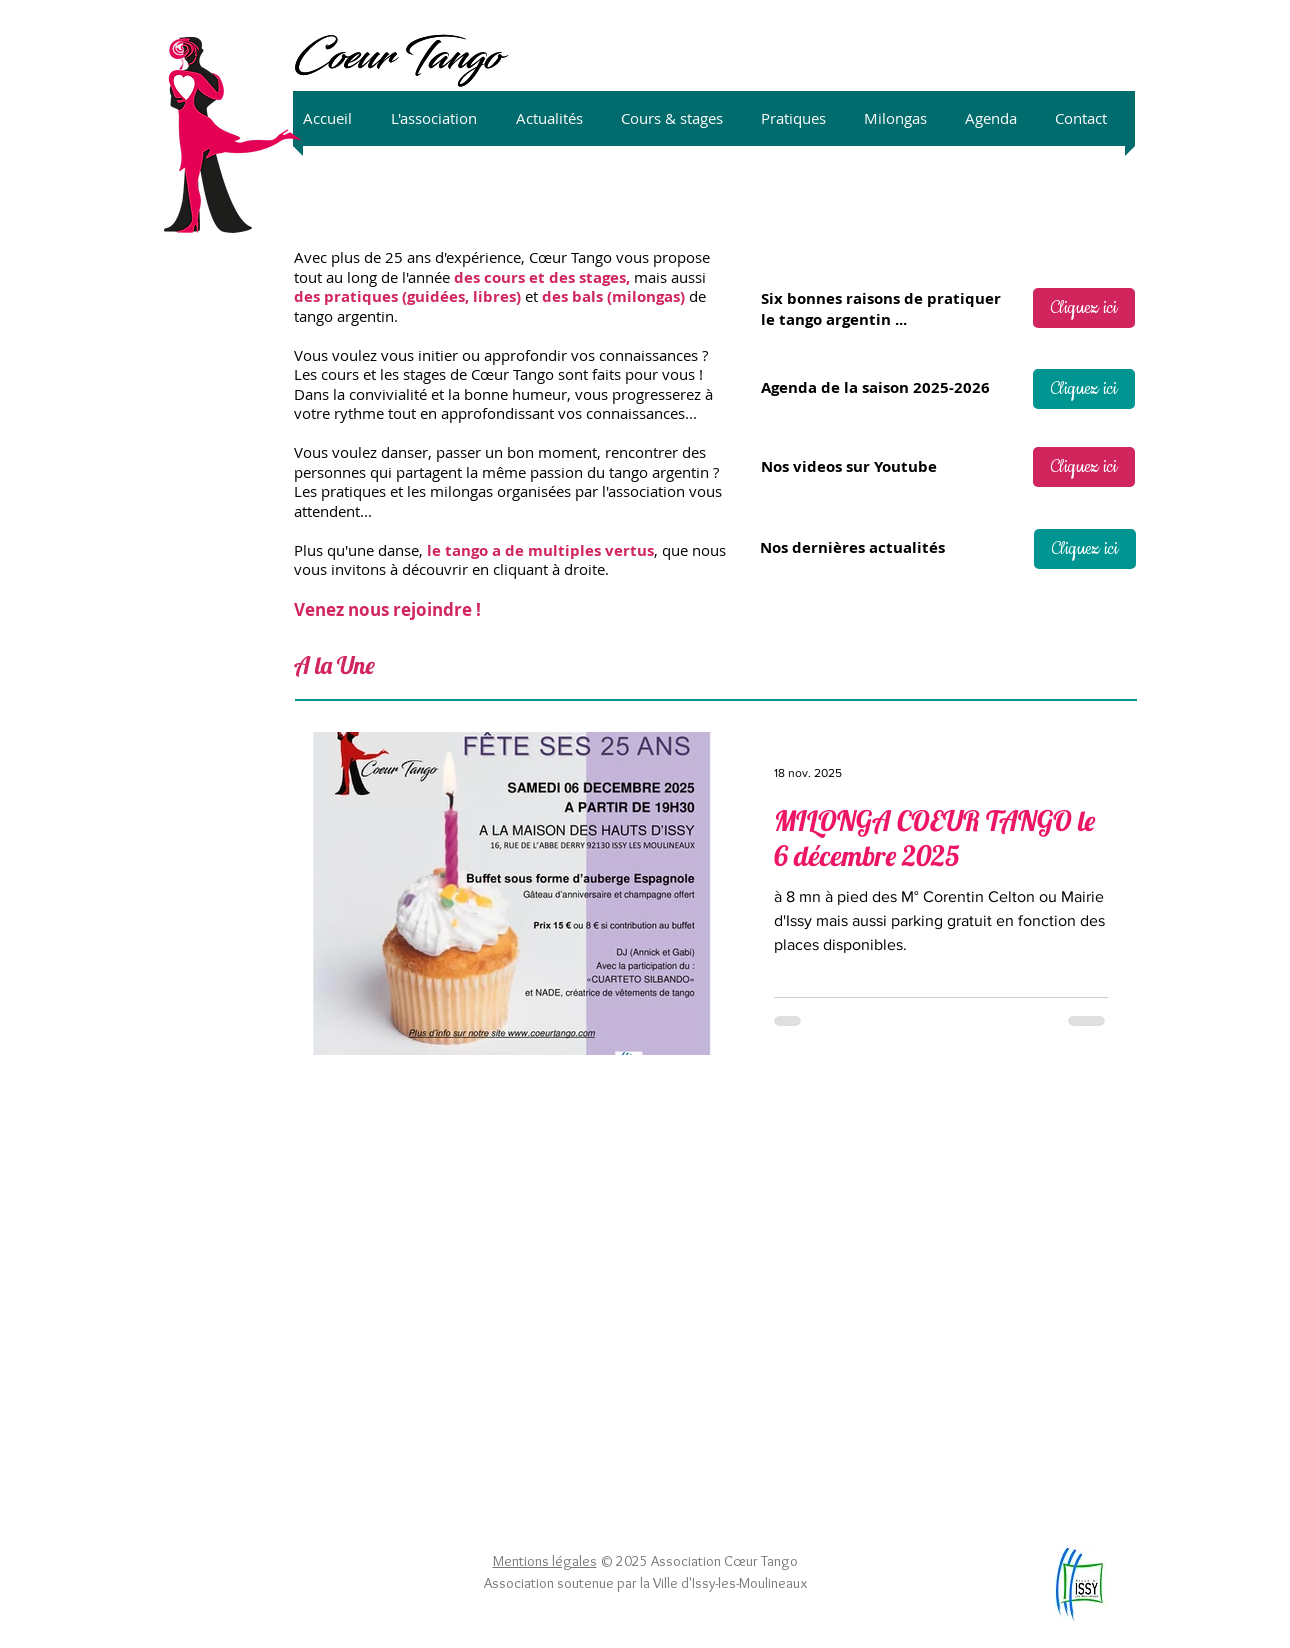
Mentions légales (545, 1561)
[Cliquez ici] (1084, 308)
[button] (443, 118)
